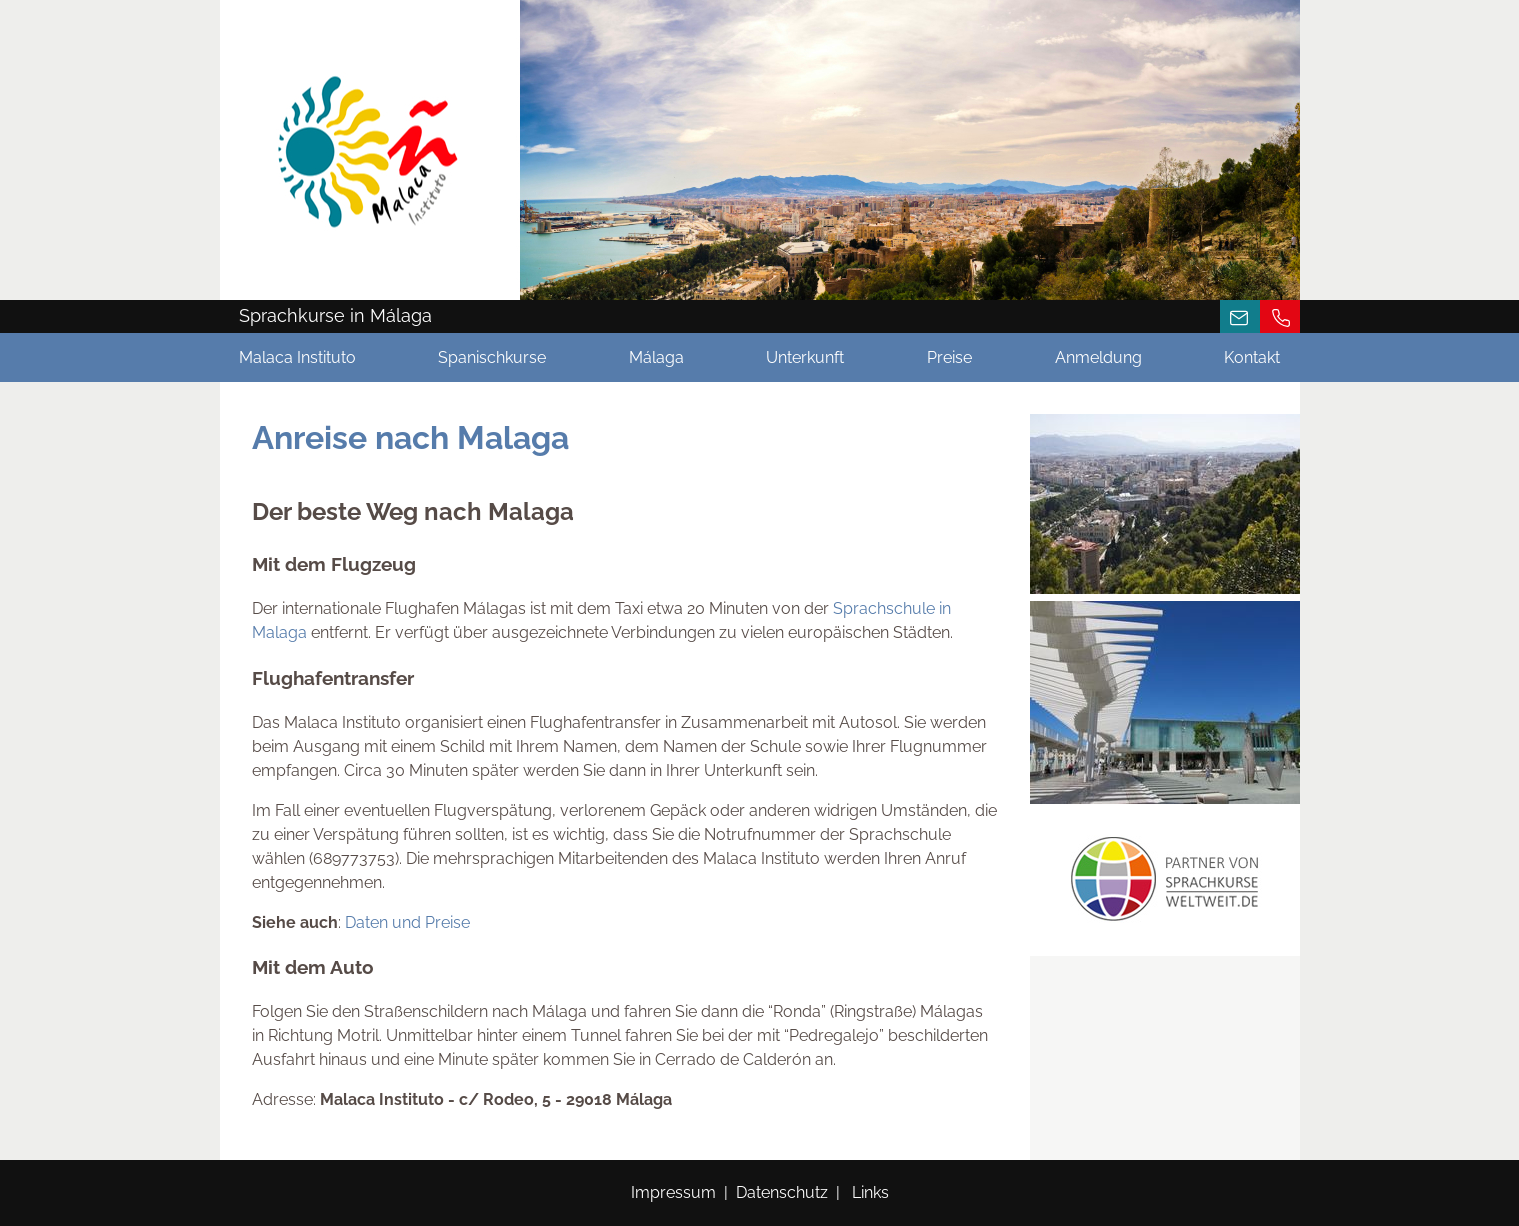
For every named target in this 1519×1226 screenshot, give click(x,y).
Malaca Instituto (297, 357)
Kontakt (1252, 357)
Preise (949, 357)
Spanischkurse (492, 357)
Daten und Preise (407, 922)
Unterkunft (805, 357)
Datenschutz (782, 1192)
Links (870, 1192)
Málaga (656, 357)
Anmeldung (1098, 357)
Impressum (673, 1192)
